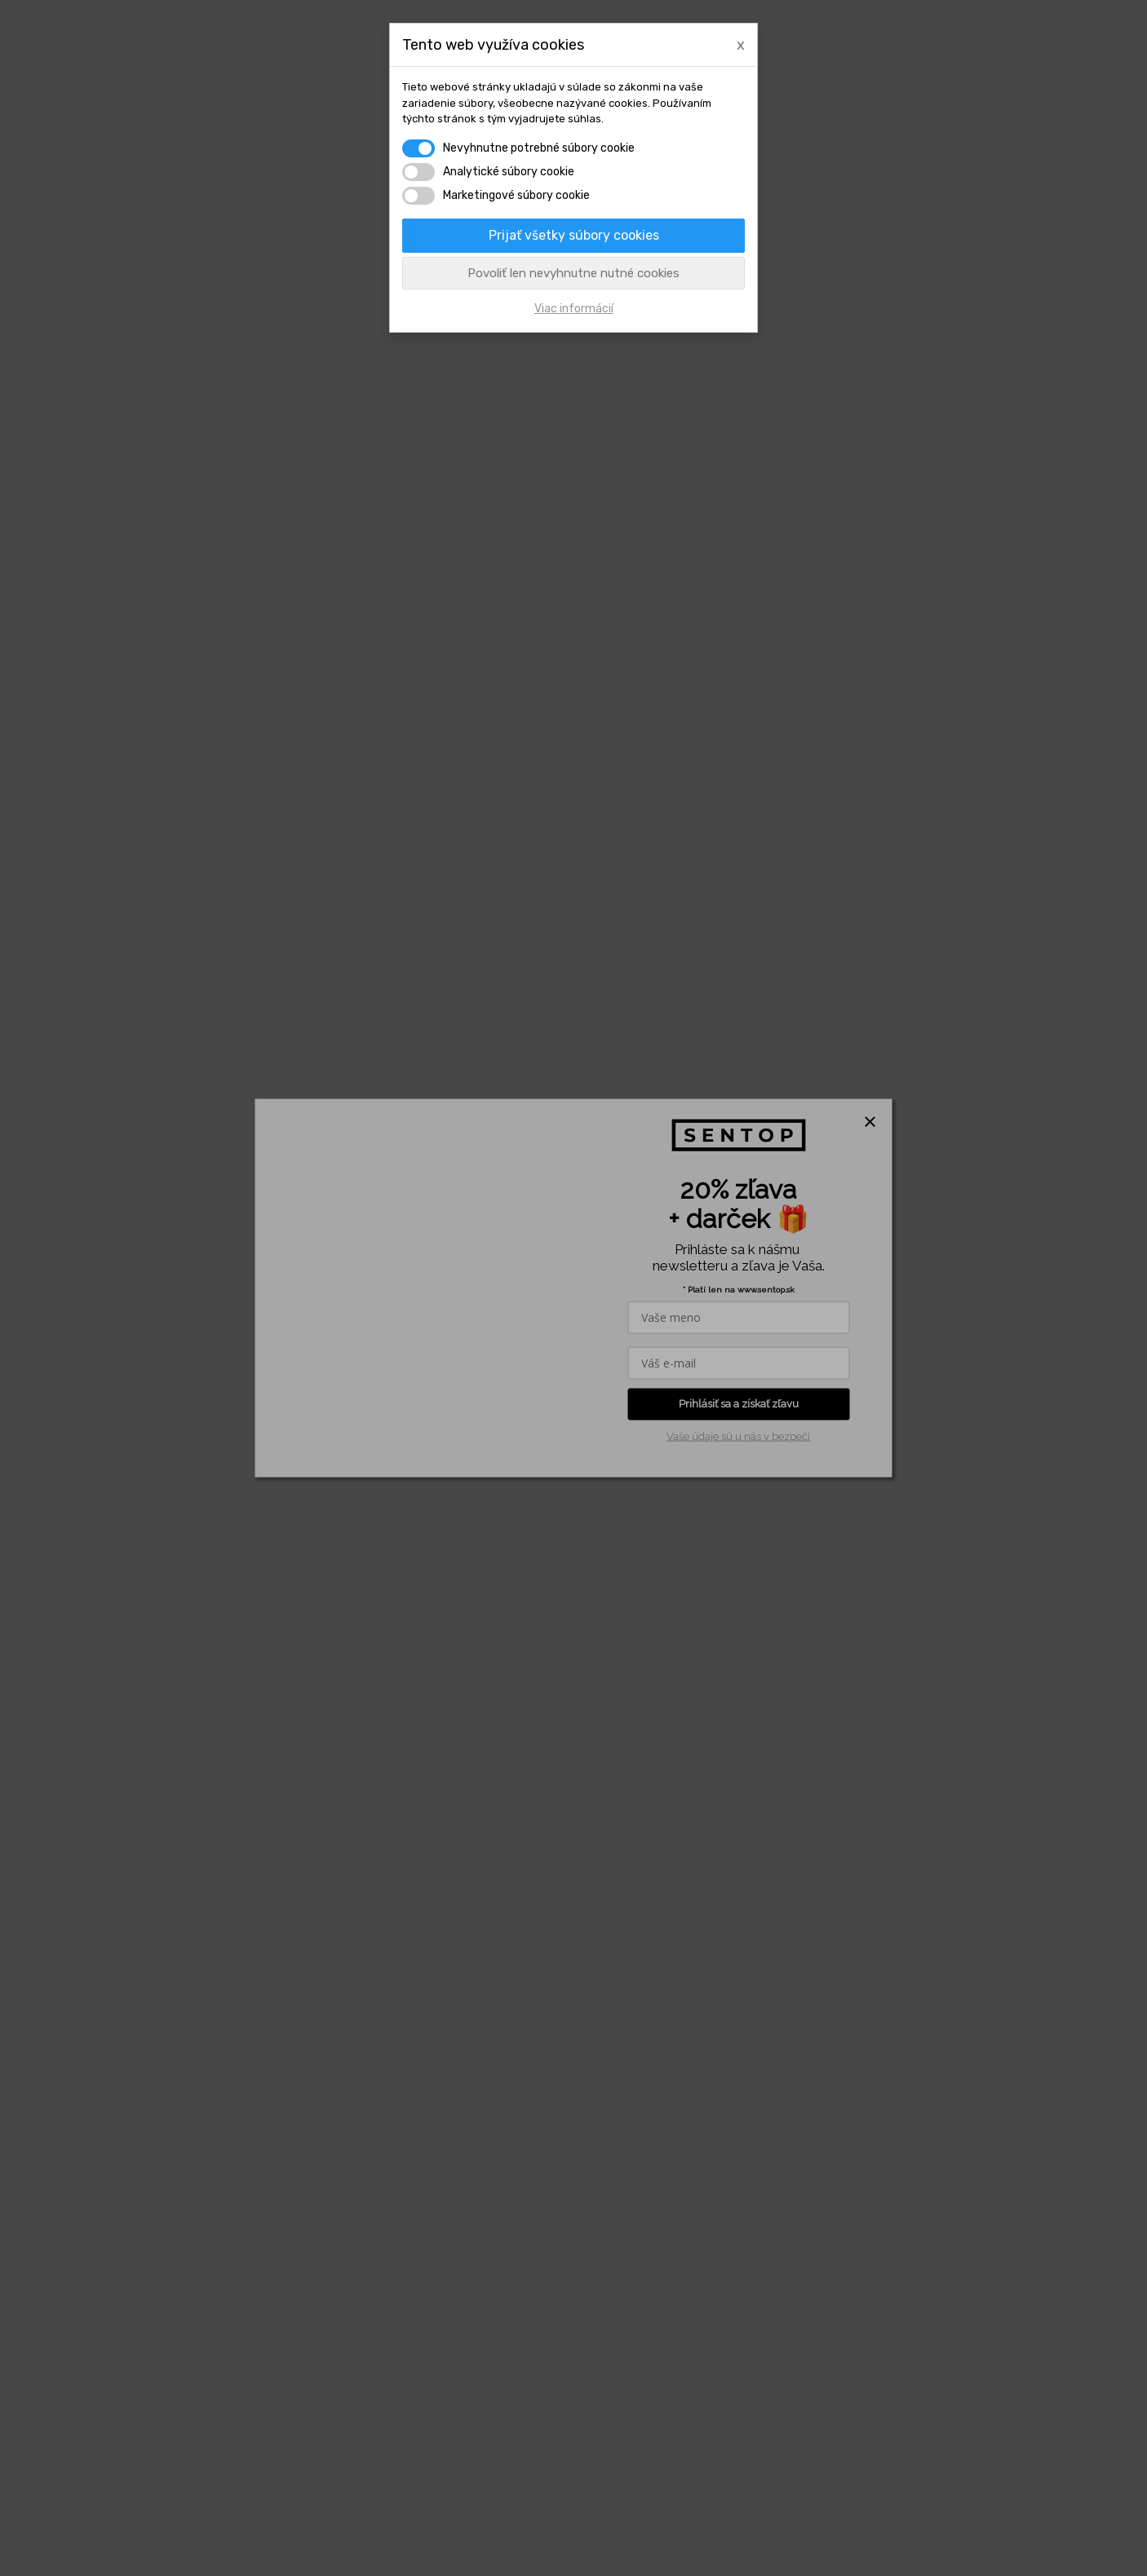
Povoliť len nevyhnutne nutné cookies (573, 273)
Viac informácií (573, 309)
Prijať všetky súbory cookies (574, 235)
